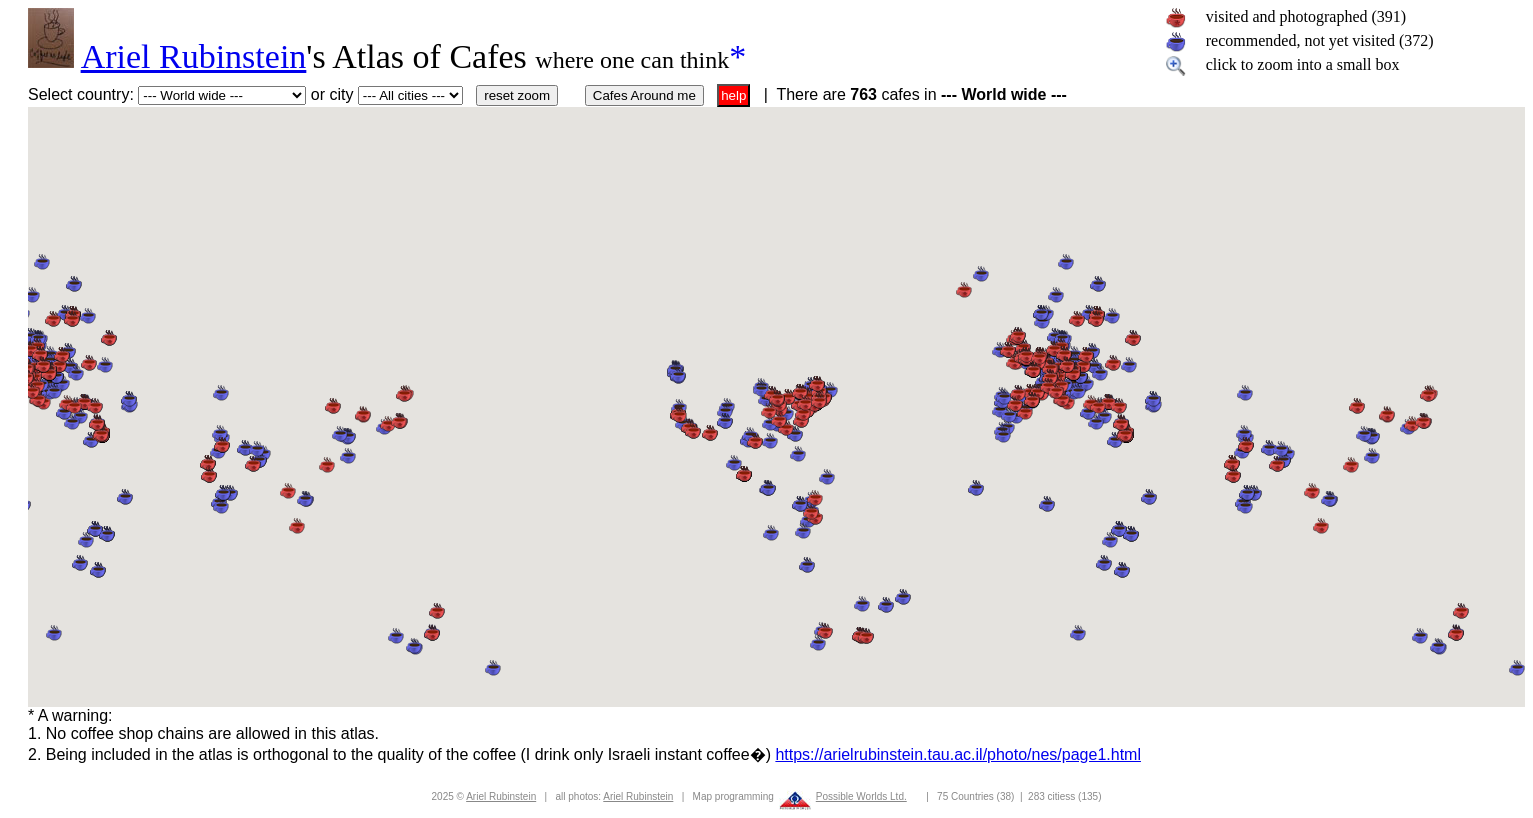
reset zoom (517, 95)
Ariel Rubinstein (194, 56)
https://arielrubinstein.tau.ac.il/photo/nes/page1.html (958, 754)
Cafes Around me (644, 95)
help (733, 95)
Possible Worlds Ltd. (861, 796)
